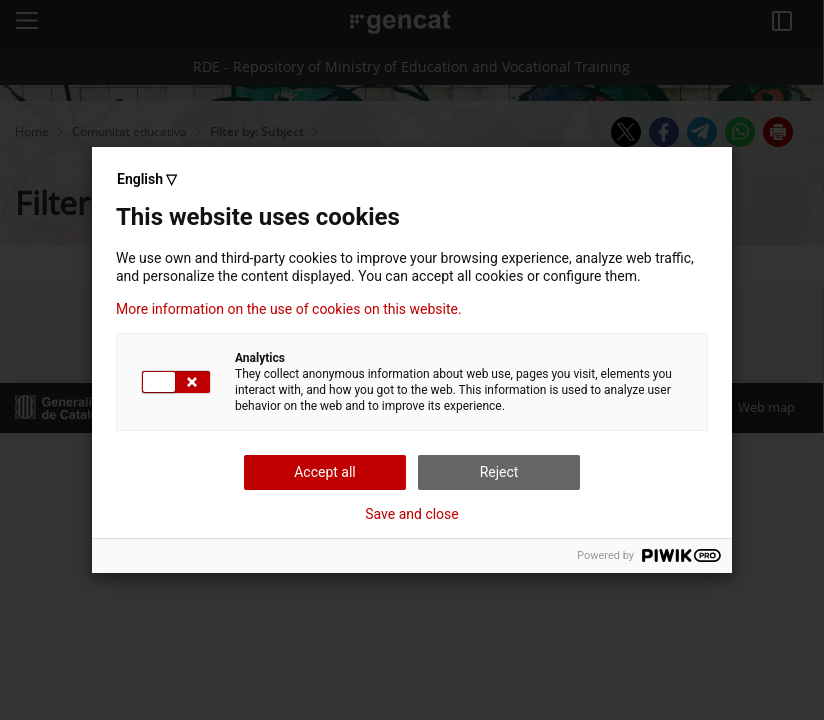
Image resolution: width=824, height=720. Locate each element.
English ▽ (147, 179)
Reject (499, 472)
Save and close (412, 514)
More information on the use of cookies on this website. (289, 309)
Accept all (325, 472)
